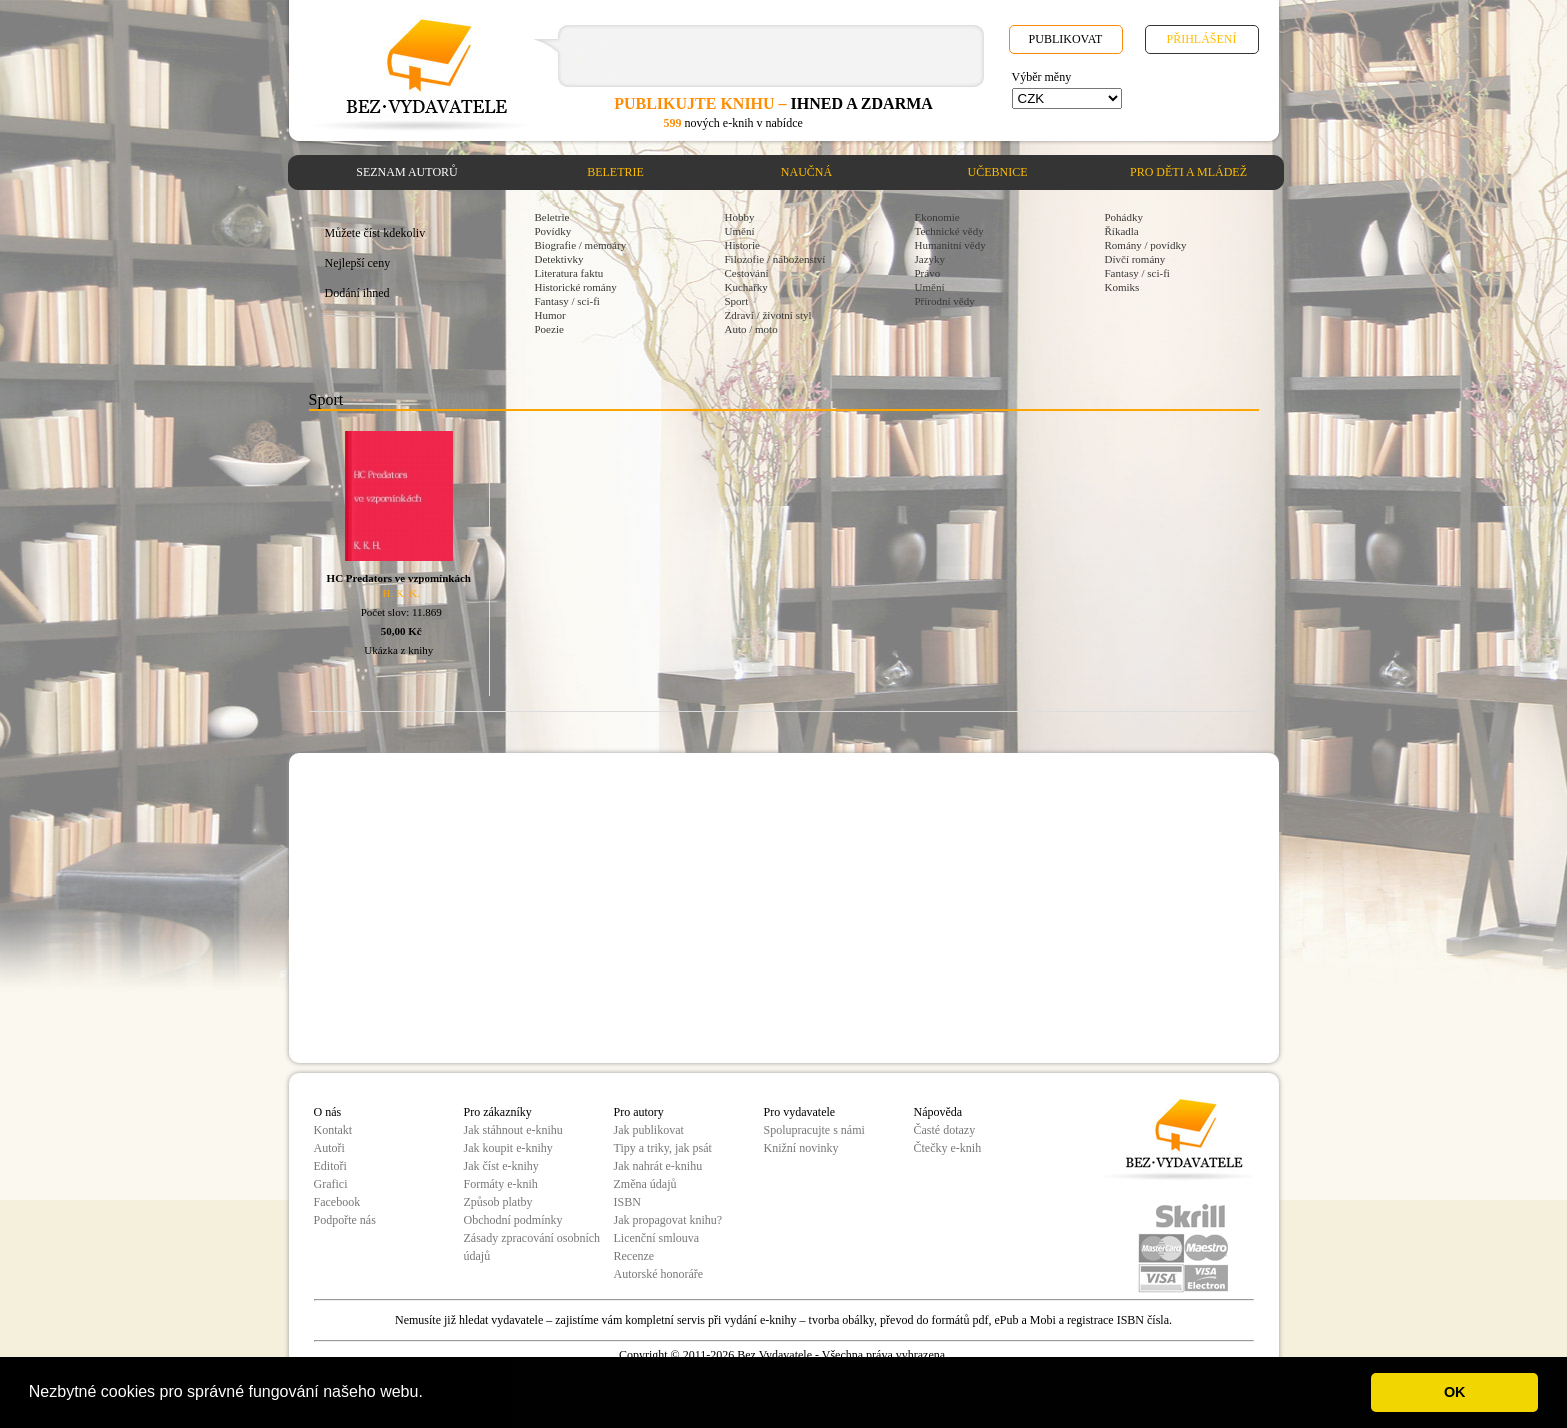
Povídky (553, 231)
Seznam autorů (406, 172)
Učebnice (998, 172)
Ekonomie (937, 217)
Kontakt (333, 1130)
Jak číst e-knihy (501, 1166)
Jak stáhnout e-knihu (513, 1130)
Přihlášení (1201, 39)
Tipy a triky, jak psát (663, 1148)
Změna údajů (645, 1184)
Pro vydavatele (800, 1112)
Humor (550, 315)
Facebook (337, 1202)
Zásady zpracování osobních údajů (532, 1247)
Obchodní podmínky (513, 1220)
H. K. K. (401, 593)
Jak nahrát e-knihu (658, 1166)
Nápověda (938, 1112)
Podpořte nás (345, 1220)
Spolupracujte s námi (814, 1130)
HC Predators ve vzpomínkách (399, 578)
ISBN (627, 1202)
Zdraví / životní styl (768, 315)
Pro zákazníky (498, 1112)
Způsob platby (498, 1202)
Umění (740, 231)
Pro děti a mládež (1188, 172)
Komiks (1122, 287)
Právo (928, 273)
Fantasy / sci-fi (567, 301)
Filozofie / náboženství (775, 259)
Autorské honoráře (659, 1274)
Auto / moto (751, 329)
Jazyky (930, 259)
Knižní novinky (801, 1148)
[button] (430, 1394)
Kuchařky (746, 287)
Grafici (331, 1184)
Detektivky (559, 259)
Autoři (329, 1148)
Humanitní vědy (950, 245)
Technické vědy (949, 231)
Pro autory (639, 1112)
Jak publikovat (649, 1130)
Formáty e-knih (501, 1184)
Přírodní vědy (945, 301)
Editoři (330, 1166)
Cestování (747, 273)
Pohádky (1124, 217)
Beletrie (615, 172)
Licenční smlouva (657, 1238)
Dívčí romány (1135, 259)
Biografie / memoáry (581, 245)
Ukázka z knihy (398, 650)
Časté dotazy (945, 1130)
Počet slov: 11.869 (401, 612)
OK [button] (1455, 1392)
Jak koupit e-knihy (508, 1148)
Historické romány (576, 287)
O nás (328, 1112)
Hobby (740, 217)
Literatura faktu (569, 273)
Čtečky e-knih (948, 1148)
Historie (742, 245)
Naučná (806, 172)
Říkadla (1122, 231)
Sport (737, 301)
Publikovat (1066, 39)
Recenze (634, 1256)
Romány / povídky (1146, 245)
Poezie (549, 329)
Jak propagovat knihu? (668, 1220)
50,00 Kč (401, 631)
